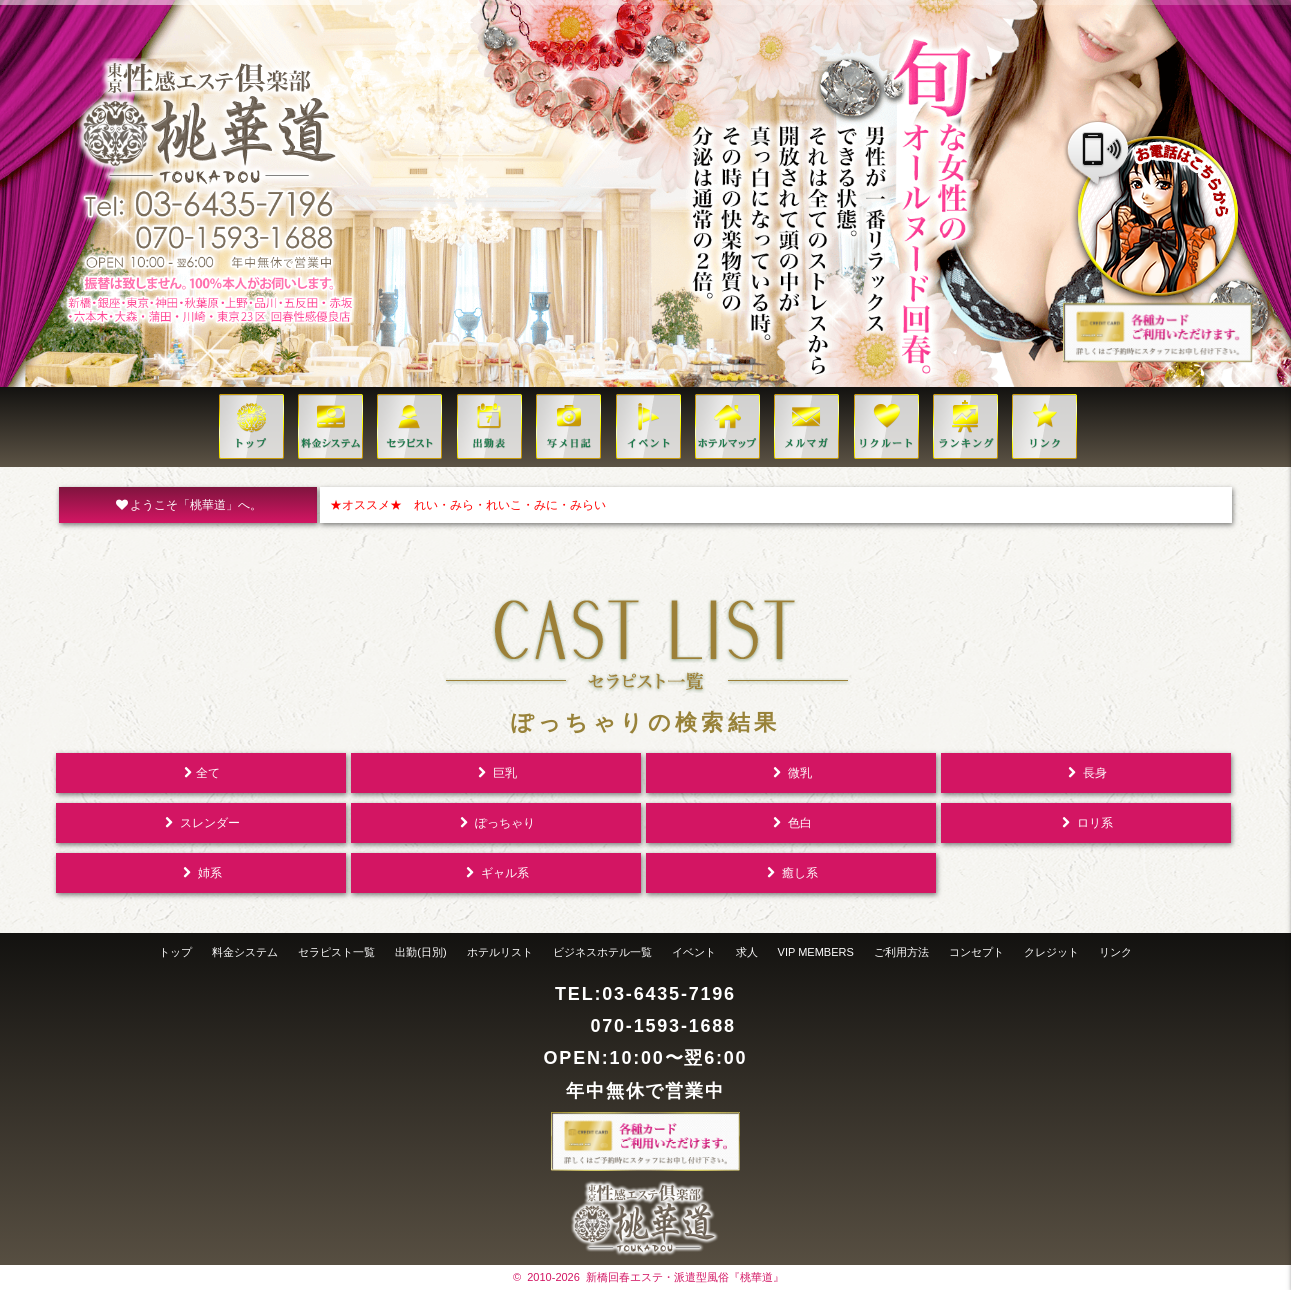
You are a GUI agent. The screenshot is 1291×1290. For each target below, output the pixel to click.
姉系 (200, 873)
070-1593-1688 (663, 1026)
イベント (694, 952)
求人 (747, 952)
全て (200, 773)
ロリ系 (1085, 823)
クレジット (1051, 952)
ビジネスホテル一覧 (602, 952)
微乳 (790, 773)
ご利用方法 (901, 952)
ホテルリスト (500, 952)
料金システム (245, 952)
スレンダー (200, 823)
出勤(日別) (420, 952)
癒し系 (790, 873)
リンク (1115, 952)
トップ (175, 952)
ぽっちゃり (495, 823)
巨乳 (495, 773)
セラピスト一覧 (336, 952)
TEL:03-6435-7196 (645, 994)
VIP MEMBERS (816, 952)
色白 (790, 823)
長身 (1085, 773)
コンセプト (976, 952)
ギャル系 (495, 873)
